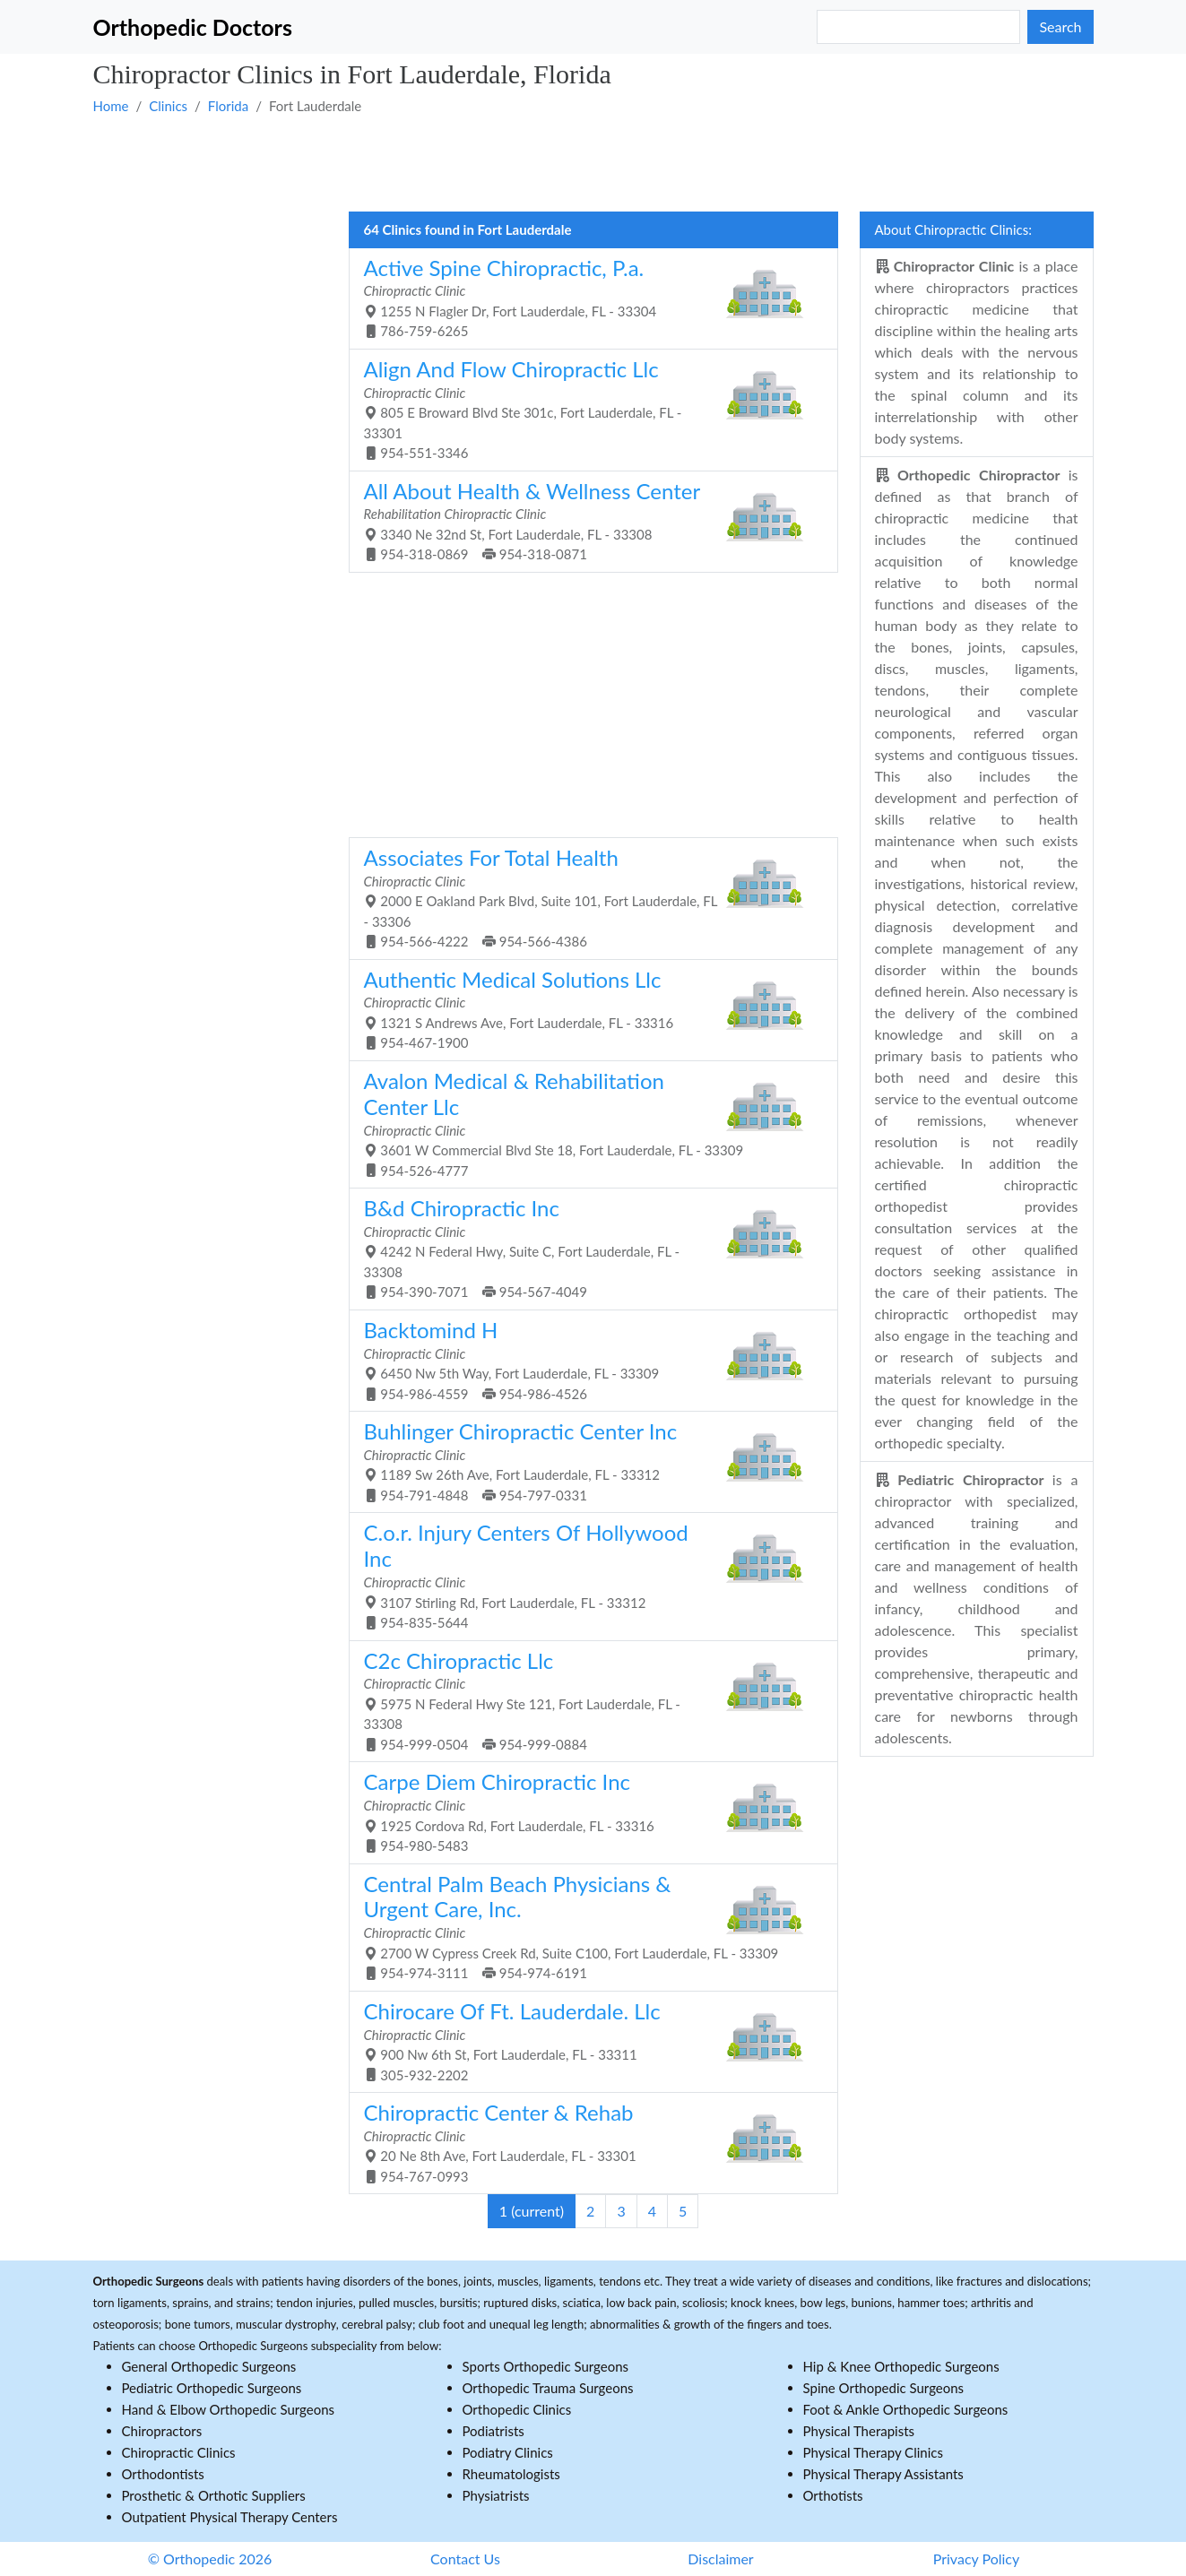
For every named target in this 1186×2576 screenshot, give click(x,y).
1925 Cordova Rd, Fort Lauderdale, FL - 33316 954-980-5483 (586, 1811)
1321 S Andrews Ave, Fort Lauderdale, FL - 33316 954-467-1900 (586, 1008)
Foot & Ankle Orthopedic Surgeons (906, 2409)
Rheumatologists (511, 2474)
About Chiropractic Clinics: (953, 229)
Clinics (168, 106)
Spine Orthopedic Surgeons (884, 2388)
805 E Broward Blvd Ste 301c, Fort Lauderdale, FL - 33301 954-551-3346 (586, 408)
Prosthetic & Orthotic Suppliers (214, 2495)
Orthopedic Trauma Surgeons (548, 2388)
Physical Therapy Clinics (873, 2452)
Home (111, 106)
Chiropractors (162, 2431)
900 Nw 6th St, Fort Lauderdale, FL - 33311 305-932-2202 (586, 2040)
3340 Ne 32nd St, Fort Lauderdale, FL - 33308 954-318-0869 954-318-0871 (586, 520)
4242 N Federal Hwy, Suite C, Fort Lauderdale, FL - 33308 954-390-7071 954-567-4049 (586, 1247)
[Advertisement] (593, 162)
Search (1060, 26)
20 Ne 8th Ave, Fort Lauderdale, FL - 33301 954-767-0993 (586, 2141)
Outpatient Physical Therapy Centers (230, 2517)
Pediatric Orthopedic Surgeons (212, 2388)
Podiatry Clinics (508, 2452)
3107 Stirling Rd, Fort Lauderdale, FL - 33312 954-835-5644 (586, 1574)
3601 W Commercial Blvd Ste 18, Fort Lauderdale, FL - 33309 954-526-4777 (586, 1123)
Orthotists (833, 2495)
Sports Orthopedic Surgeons (546, 2366)
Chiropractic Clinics (179, 2452)
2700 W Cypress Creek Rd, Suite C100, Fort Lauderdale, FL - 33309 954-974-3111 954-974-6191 (586, 1926)
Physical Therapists (859, 2431)
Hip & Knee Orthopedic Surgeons (901, 2366)
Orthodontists (163, 2474)
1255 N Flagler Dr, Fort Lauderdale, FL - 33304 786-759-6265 (586, 297)
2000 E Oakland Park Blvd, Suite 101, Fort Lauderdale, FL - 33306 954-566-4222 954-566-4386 (586, 896)
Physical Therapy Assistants (883, 2474)
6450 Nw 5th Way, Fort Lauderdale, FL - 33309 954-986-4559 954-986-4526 (586, 1359)
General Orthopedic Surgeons (209, 2366)
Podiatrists (493, 2431)
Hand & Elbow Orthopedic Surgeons (228, 2409)
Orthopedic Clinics (517, 2409)
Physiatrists (496, 2495)
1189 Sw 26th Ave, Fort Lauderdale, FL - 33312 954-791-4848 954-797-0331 (586, 1460)
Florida (228, 106)
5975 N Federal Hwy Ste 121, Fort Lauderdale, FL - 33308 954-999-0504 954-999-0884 (586, 1699)
